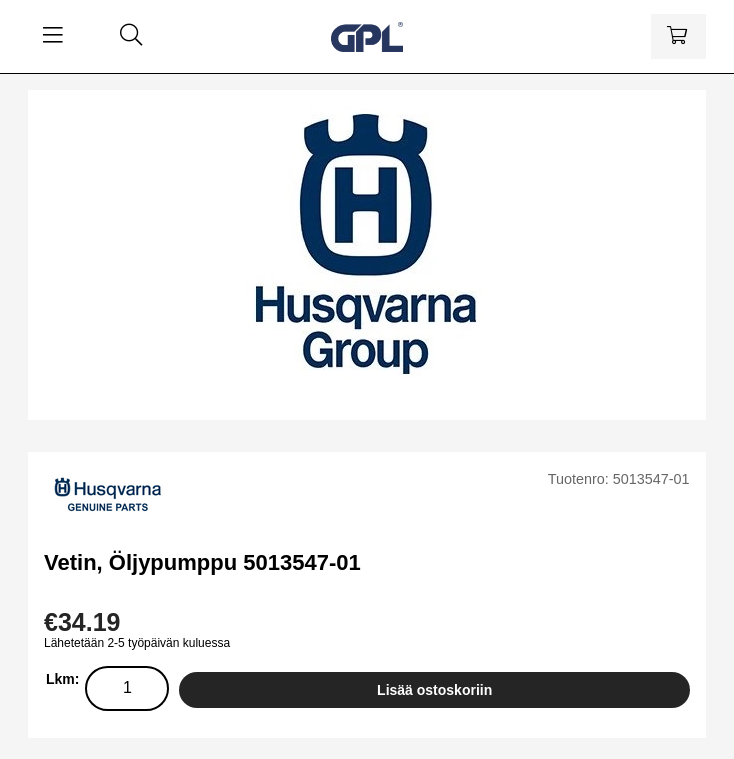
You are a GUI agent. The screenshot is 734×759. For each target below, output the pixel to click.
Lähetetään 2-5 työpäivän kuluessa (137, 643)
